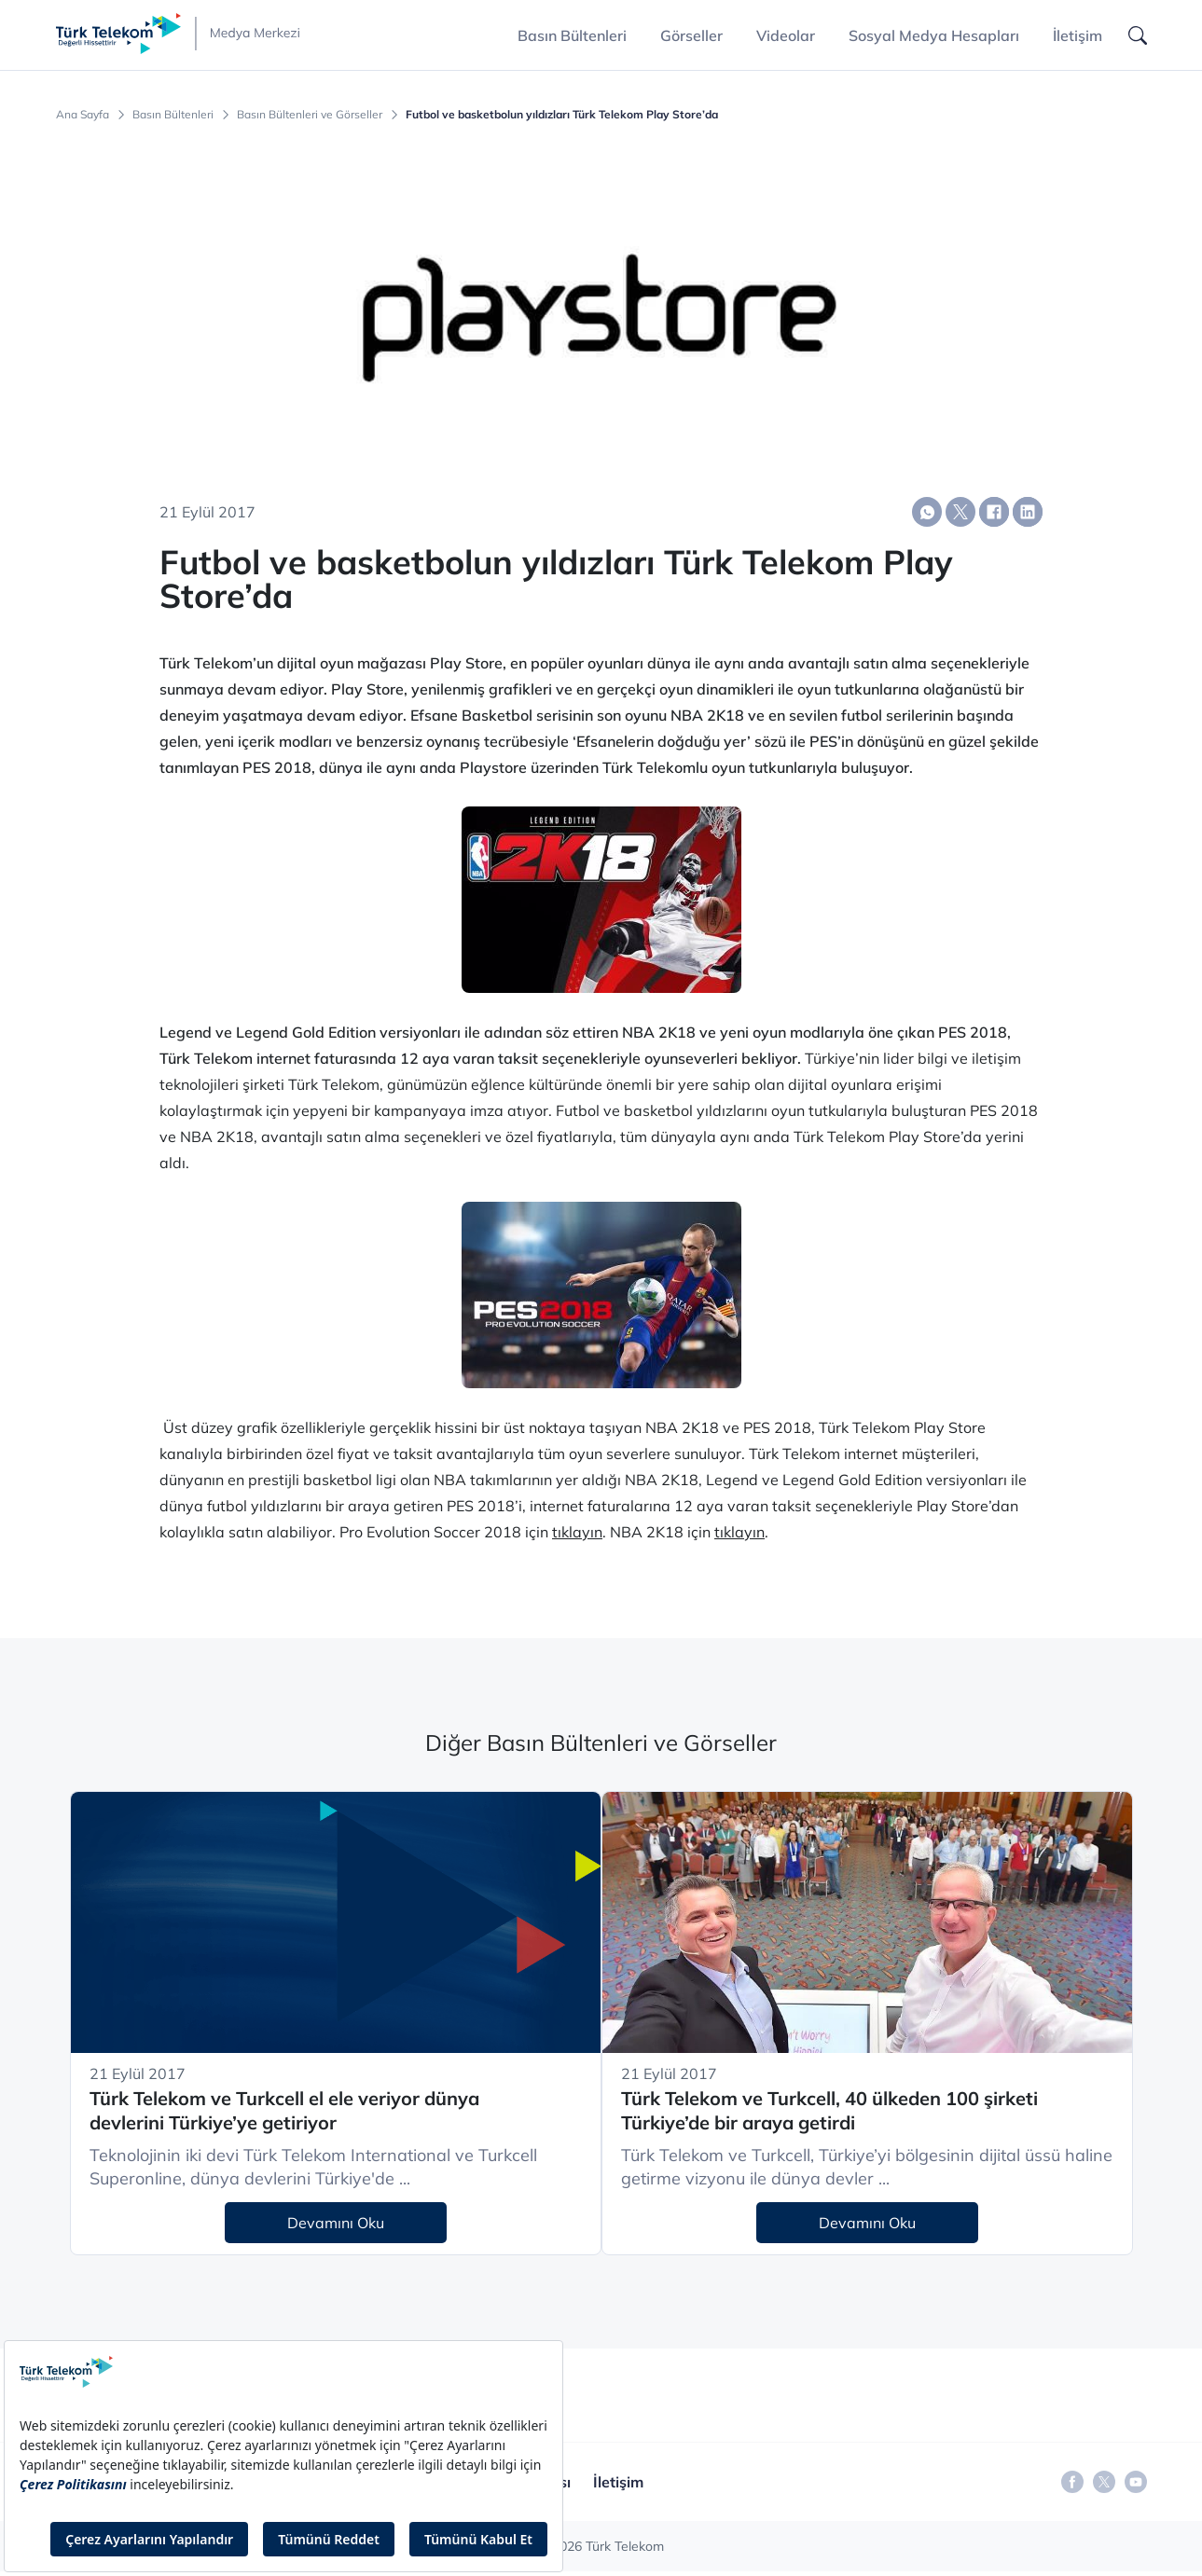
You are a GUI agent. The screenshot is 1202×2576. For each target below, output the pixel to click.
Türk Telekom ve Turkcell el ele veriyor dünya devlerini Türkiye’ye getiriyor (284, 2111)
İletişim (1077, 35)
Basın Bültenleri (173, 114)
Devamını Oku (335, 2222)
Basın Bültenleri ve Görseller (309, 114)
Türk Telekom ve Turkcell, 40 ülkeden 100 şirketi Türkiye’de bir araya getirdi (829, 2111)
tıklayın (577, 1531)
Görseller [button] (691, 35)
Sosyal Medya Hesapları (934, 35)
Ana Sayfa (82, 114)
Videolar (785, 35)
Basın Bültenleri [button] (572, 35)
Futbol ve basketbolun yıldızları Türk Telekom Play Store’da (562, 114)
